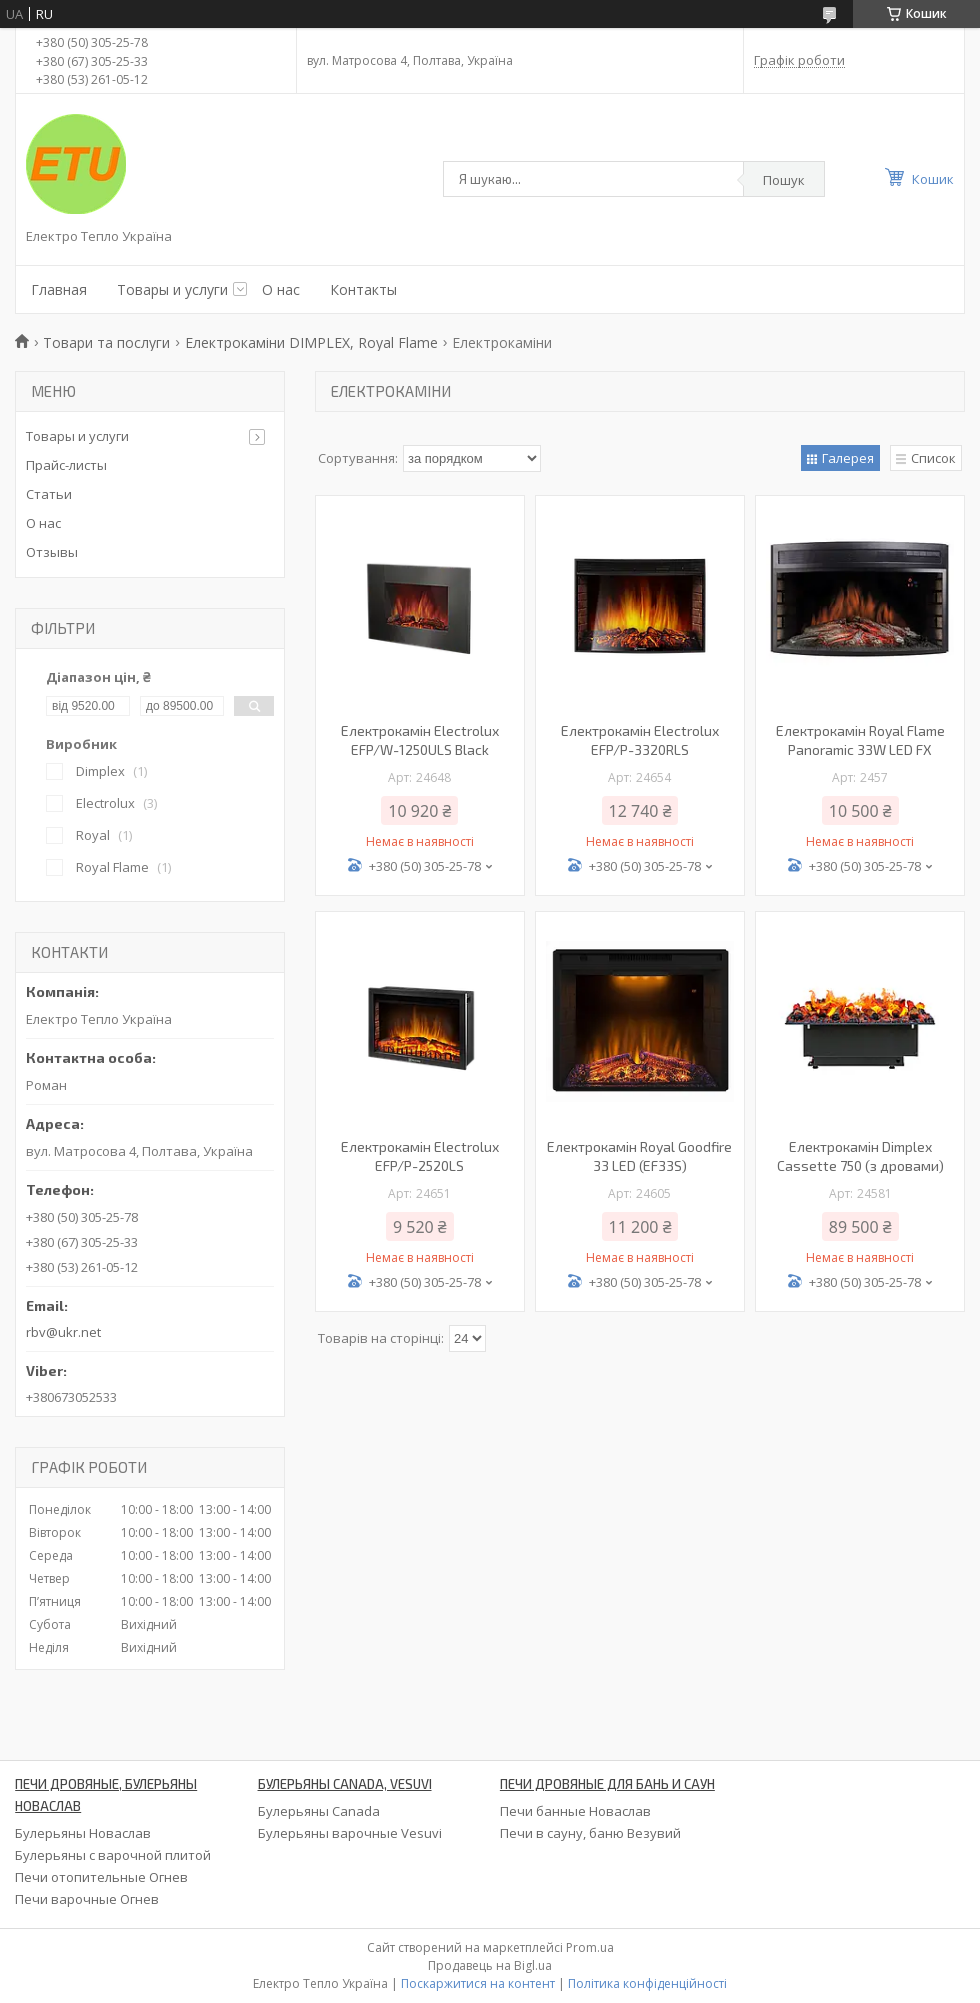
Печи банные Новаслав (575, 1811)
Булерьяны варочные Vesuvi (350, 1833)
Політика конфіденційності (647, 1983)
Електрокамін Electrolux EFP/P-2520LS (420, 1156)
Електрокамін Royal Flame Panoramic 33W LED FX (860, 740)
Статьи (49, 494)
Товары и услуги (172, 289)
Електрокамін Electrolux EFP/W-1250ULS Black (420, 740)
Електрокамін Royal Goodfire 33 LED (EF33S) (639, 1156)
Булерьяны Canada (319, 1811)
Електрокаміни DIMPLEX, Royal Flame (311, 342)
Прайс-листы (66, 465)
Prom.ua (590, 1947)
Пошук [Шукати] (784, 180)
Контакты (363, 289)
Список (933, 458)
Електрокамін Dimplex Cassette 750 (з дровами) (860, 1156)
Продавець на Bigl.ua (490, 1965)
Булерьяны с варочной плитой (113, 1855)
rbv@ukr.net (63, 1332)
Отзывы (52, 552)
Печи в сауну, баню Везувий (590, 1833)
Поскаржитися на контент (478, 1983)
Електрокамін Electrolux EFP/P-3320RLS (640, 740)
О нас (281, 289)
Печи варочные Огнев (87, 1899)
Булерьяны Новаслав (83, 1833)
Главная (59, 289)
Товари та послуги (106, 342)
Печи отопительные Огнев (101, 1877)
